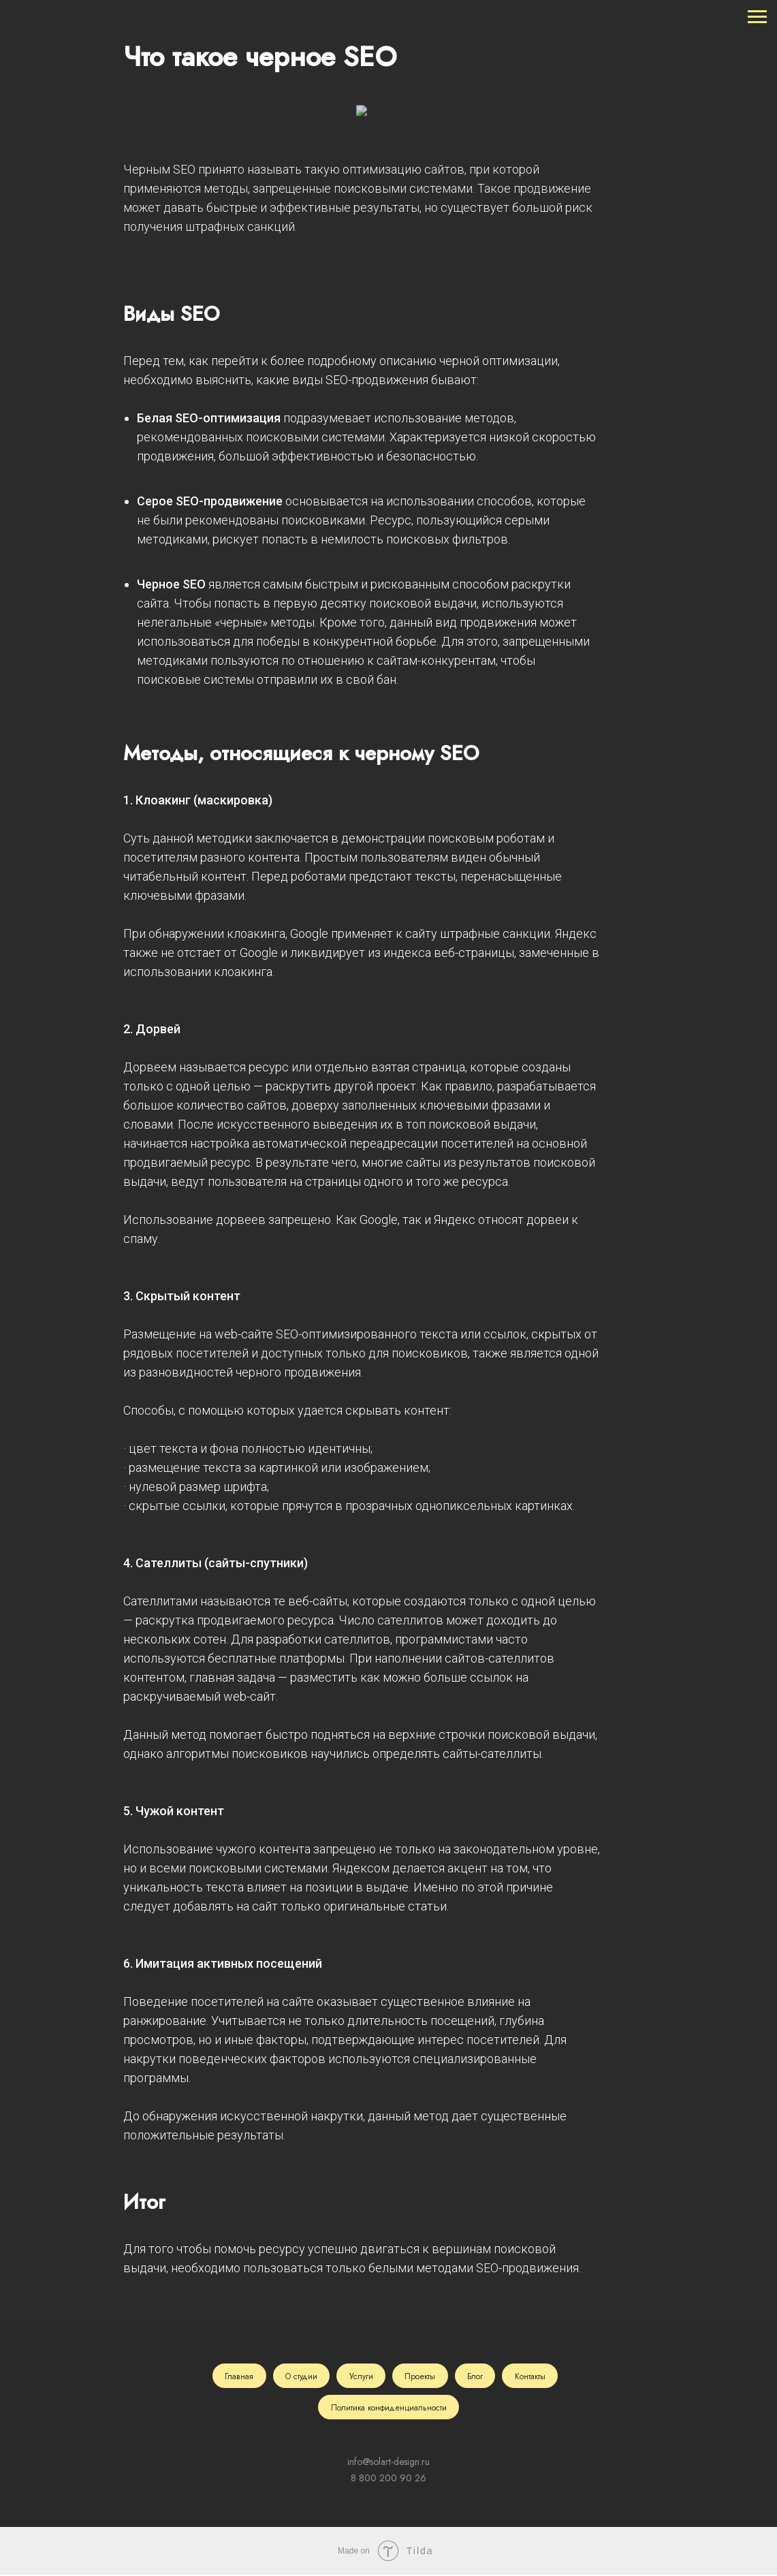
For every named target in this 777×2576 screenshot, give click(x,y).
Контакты (532, 2376)
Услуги (360, 2376)
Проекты (420, 2376)
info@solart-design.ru (388, 2463)
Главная (237, 2376)
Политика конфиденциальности (389, 2408)
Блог (476, 2376)
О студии (300, 2376)
